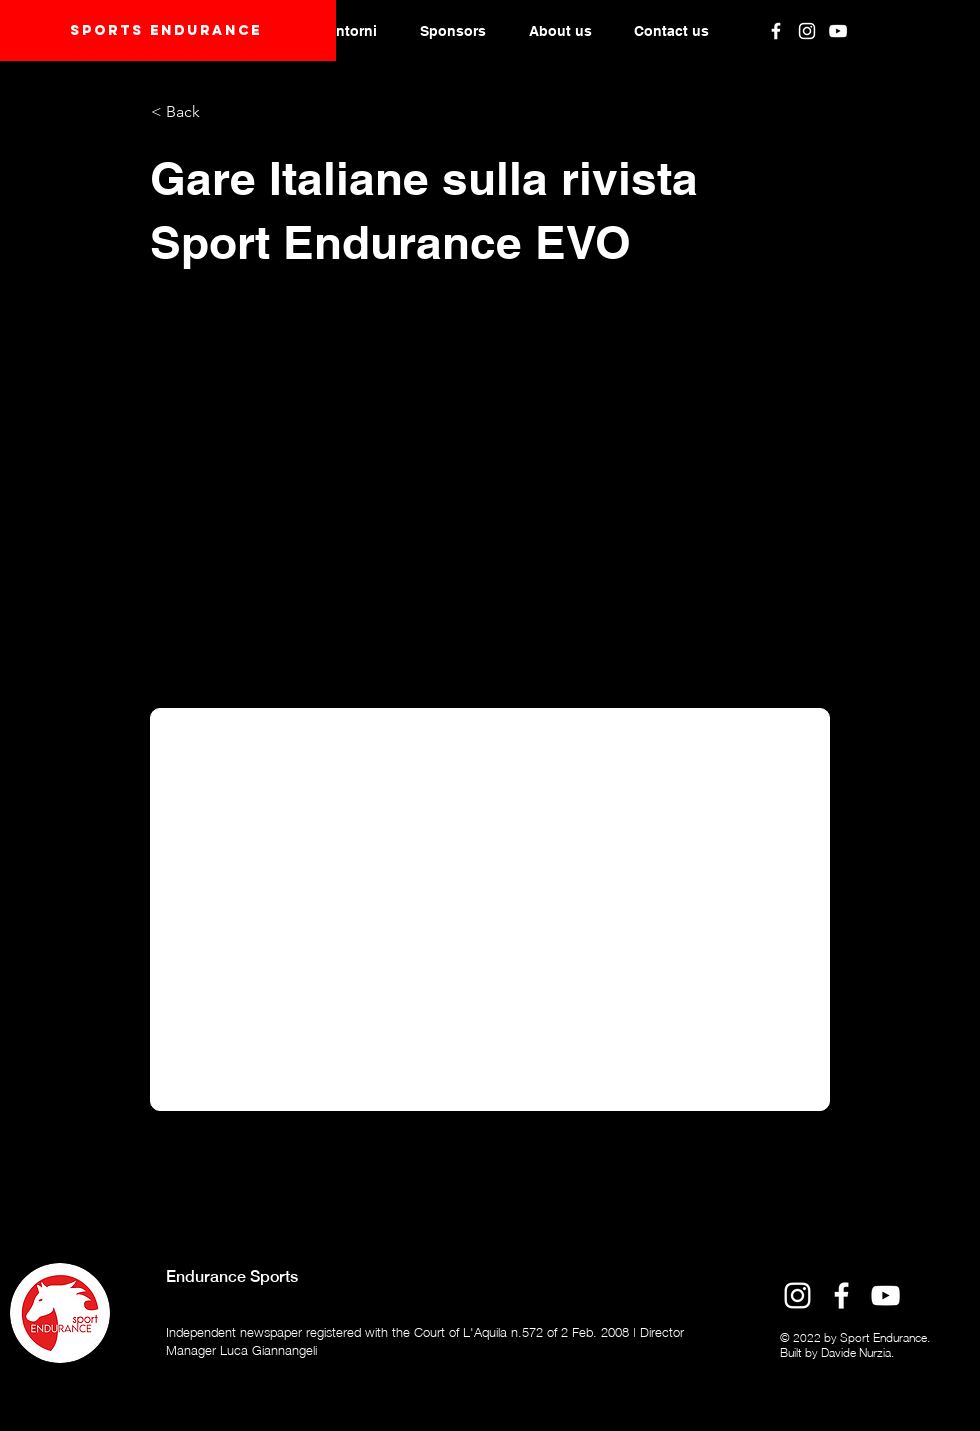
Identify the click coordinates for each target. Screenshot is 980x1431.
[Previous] (217, 1157)
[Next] (781, 1157)
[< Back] (217, 112)
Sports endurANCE (166, 30)
